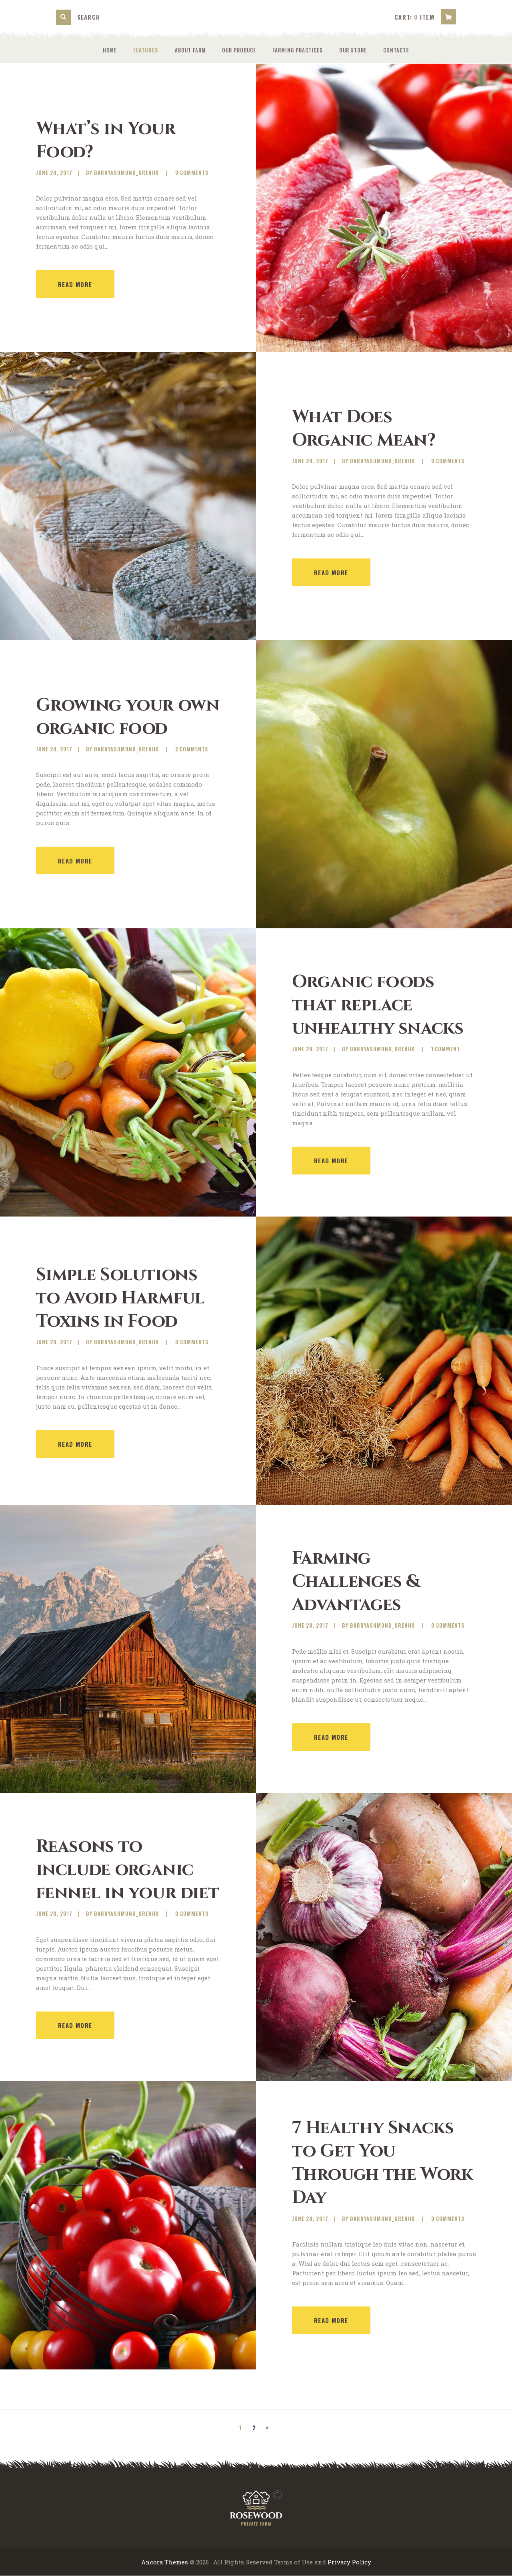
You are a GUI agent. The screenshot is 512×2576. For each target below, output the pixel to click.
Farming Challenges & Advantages (359, 1582)
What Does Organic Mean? (367, 429)
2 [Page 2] (255, 2427)
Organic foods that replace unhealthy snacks (381, 1005)
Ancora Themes (164, 2562)
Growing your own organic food (107, 717)
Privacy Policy (350, 2562)
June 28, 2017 (54, 173)
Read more (75, 284)
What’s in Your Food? (107, 140)
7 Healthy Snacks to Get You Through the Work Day (376, 2163)
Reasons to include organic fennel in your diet (119, 1869)
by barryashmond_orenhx (123, 173)
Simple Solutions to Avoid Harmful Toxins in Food (123, 1298)
